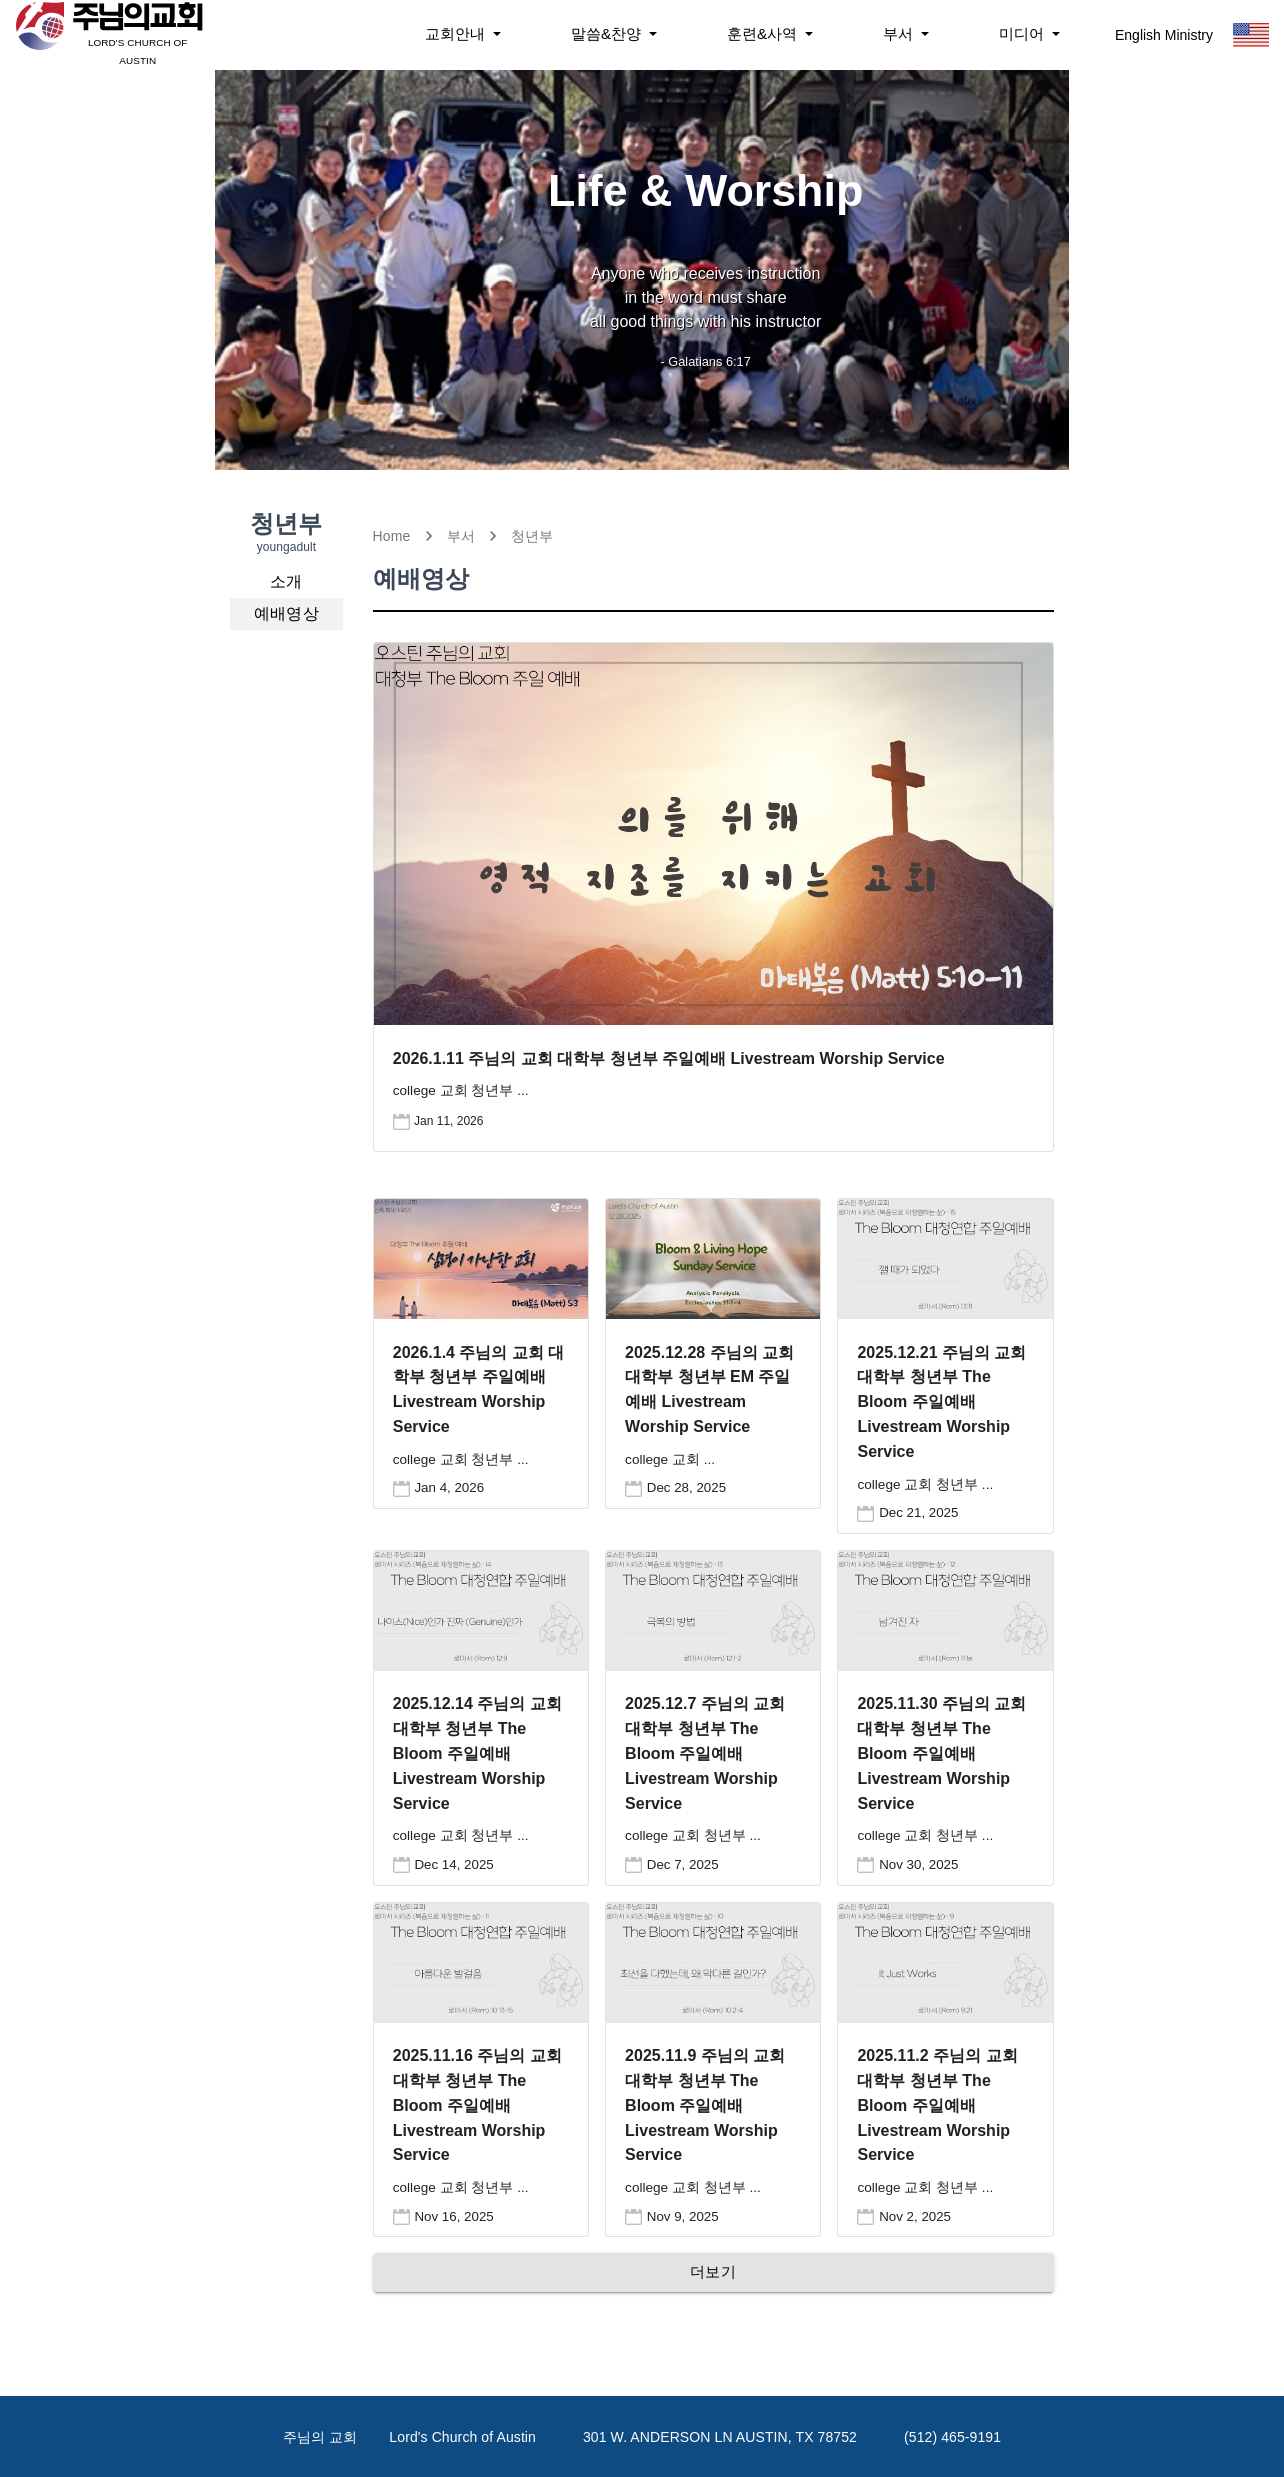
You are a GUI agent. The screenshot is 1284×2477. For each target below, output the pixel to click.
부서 (461, 536)
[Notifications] (463, 34)
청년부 (532, 536)
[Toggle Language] (1251, 35)
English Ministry (1164, 35)
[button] (286, 582)
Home (392, 536)
